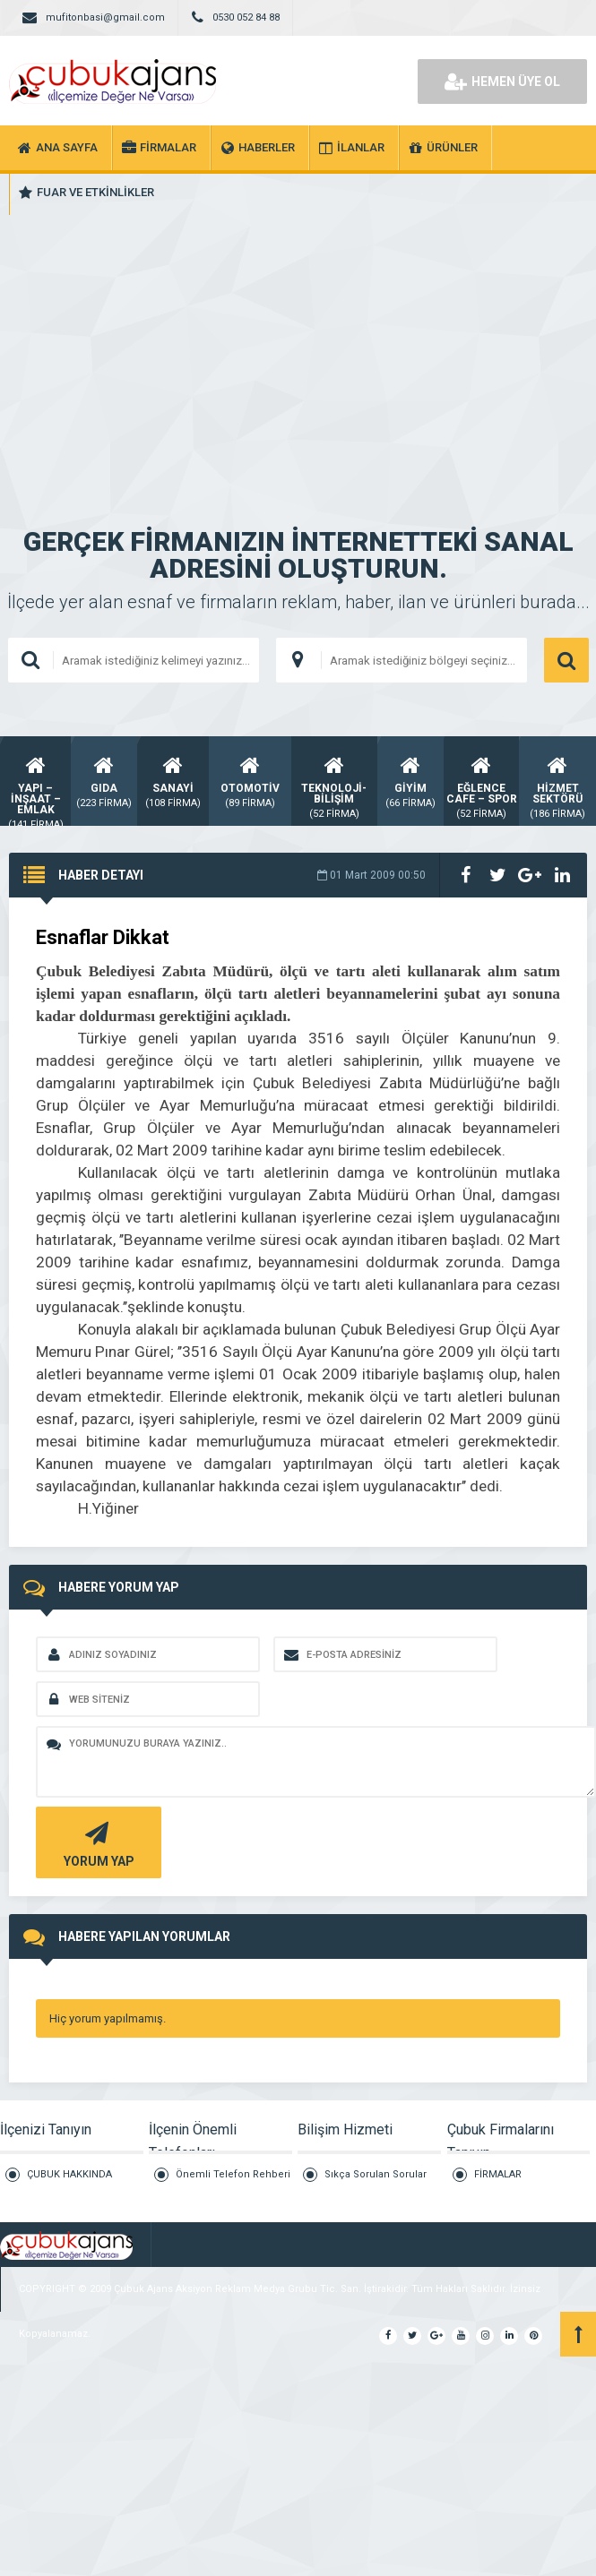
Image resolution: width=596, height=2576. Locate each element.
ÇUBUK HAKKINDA (69, 2174)
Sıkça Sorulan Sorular (375, 2174)
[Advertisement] (298, 340)
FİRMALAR (498, 2174)
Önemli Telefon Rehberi (233, 2174)
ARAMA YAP (566, 660)
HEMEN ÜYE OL (502, 81)
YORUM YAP (96, 1842)
